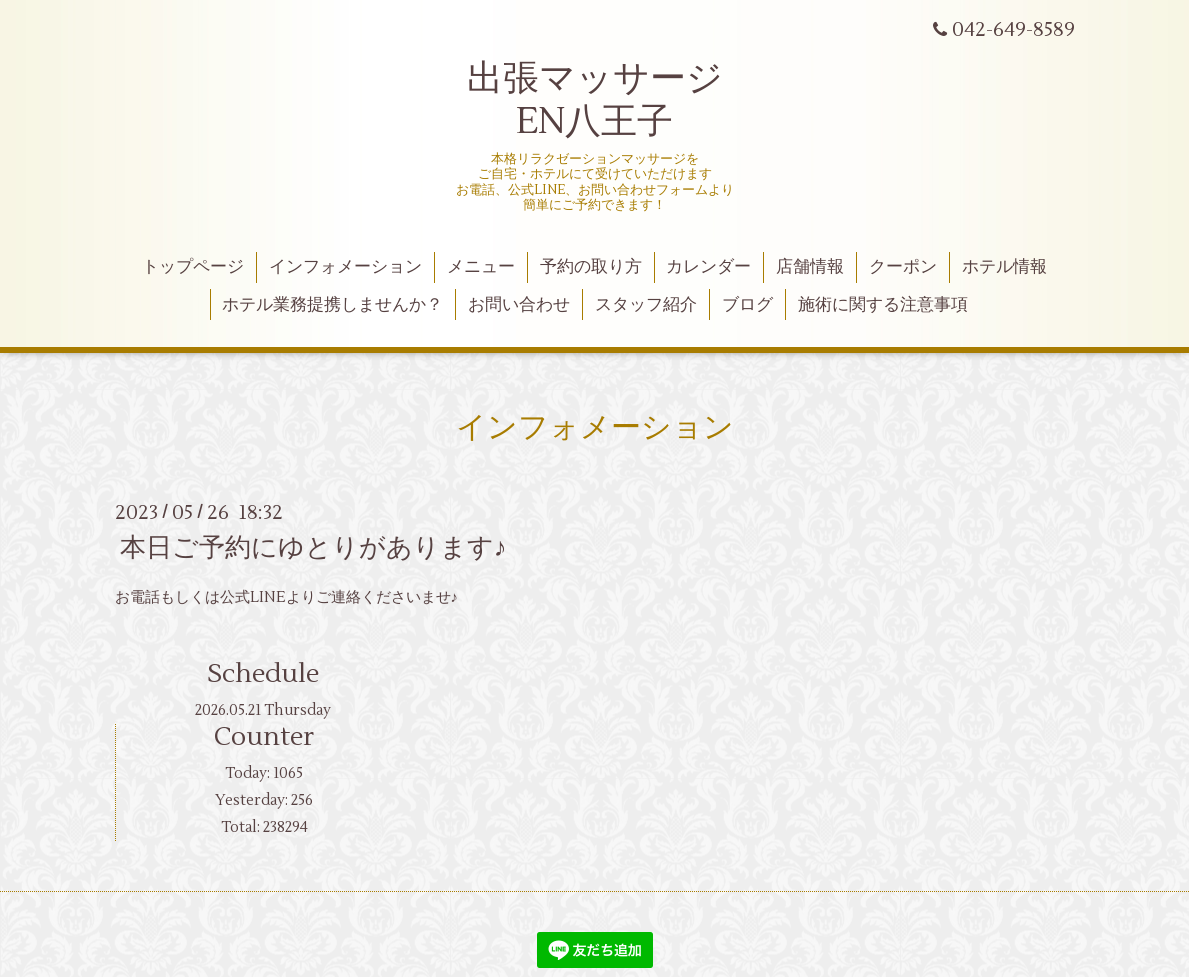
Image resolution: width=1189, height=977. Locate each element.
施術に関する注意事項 (883, 305)
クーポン (903, 267)
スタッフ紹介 (646, 305)
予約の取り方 (591, 267)
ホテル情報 (1004, 267)
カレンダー (708, 267)
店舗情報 (810, 267)
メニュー (481, 267)
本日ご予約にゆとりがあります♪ (313, 548)
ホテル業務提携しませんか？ (332, 305)
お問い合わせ (519, 305)
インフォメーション (345, 267)
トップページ (193, 267)
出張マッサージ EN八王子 (595, 100)
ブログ (747, 305)
